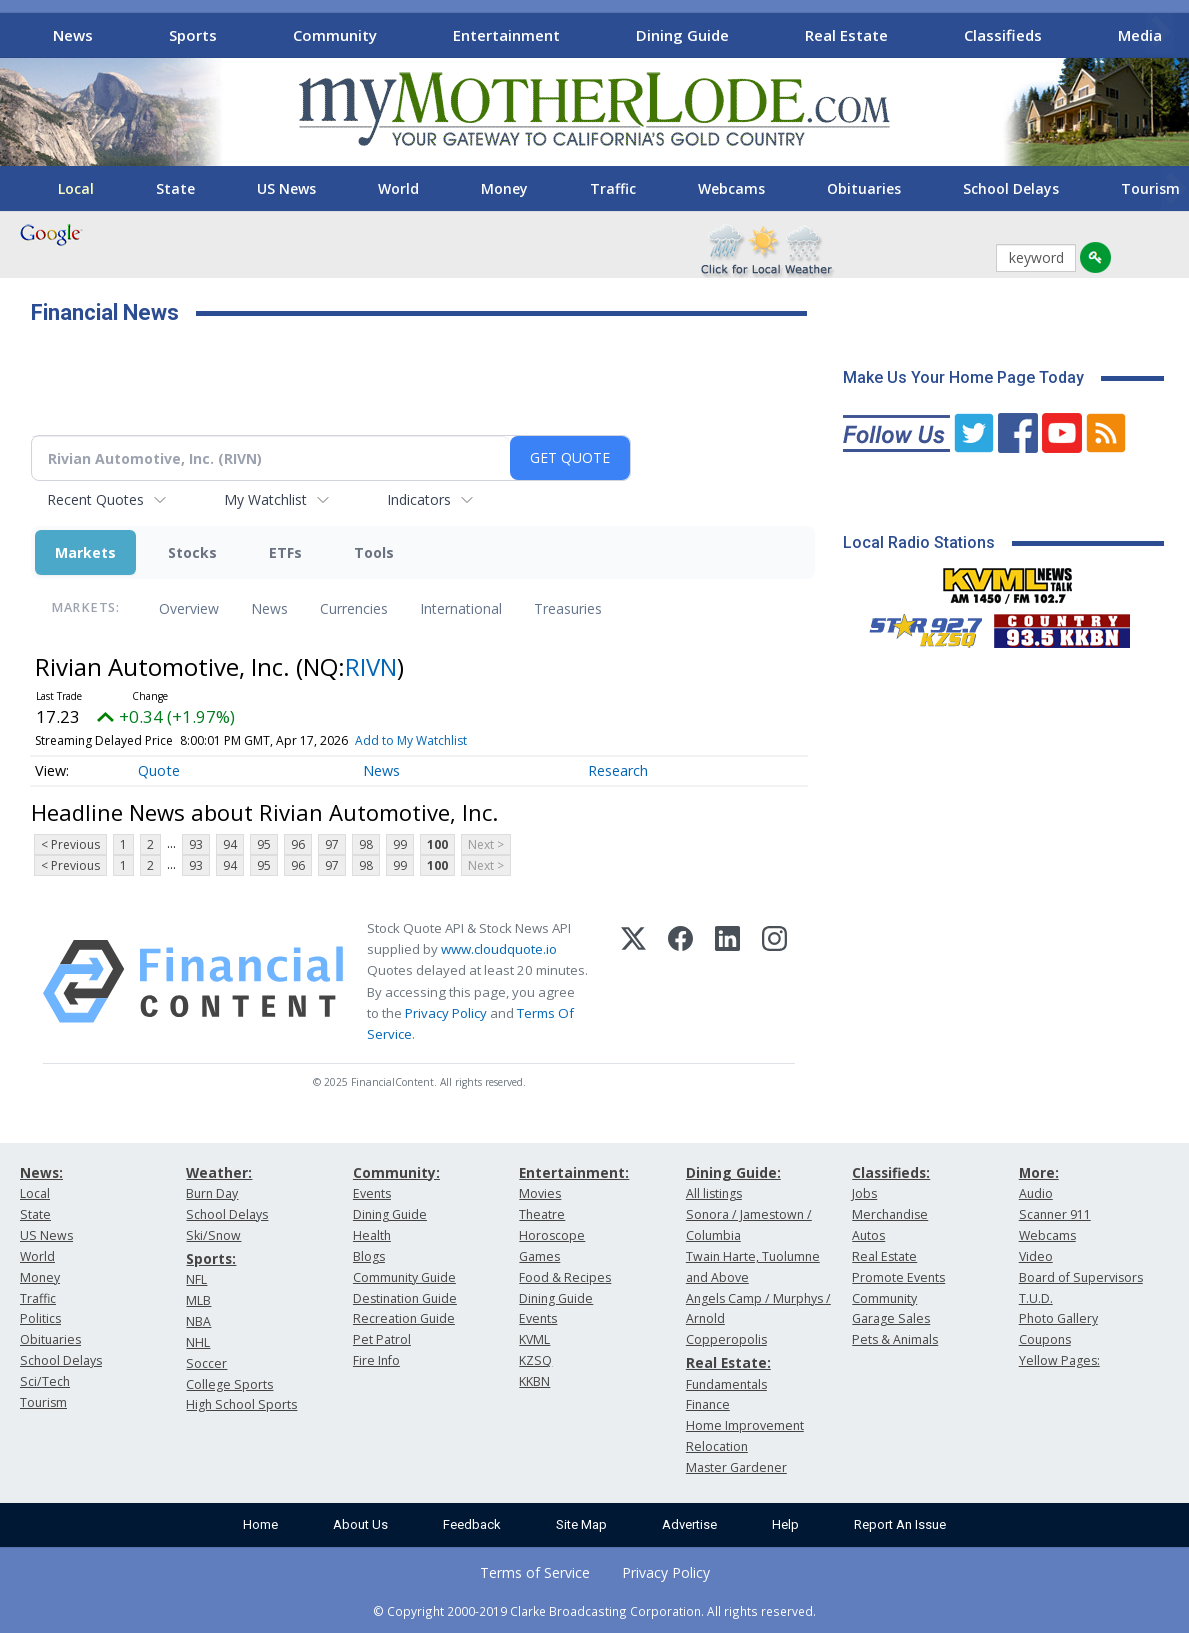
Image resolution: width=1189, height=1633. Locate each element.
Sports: (211, 1258)
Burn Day (212, 1193)
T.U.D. (1036, 1298)
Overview (189, 608)
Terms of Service (535, 1572)
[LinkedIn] (727, 981)
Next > (486, 844)
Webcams (731, 188)
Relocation (717, 1446)
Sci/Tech (45, 1381)
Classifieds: (891, 1172)
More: (1039, 1172)
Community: (396, 1172)
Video (1036, 1256)
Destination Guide (405, 1298)
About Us (360, 1524)
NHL (198, 1342)
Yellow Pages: (1059, 1360)
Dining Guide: (733, 1172)
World (398, 188)
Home (260, 1524)
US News (286, 188)
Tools (374, 552)
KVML (534, 1339)
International (461, 608)
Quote (159, 770)
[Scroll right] (1160, 32)
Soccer (206, 1363)
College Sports (229, 1384)
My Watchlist (265, 499)
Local (76, 188)
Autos (868, 1235)
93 (196, 844)
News (73, 35)
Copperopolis (726, 1339)
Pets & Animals (895, 1339)
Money (504, 188)
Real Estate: (728, 1362)
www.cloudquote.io (499, 949)
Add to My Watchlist (411, 740)
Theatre (542, 1214)
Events (372, 1193)
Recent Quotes (95, 499)
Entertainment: (574, 1172)
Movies (540, 1193)
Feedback (472, 1524)
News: (41, 1172)
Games (539, 1256)
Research (618, 770)
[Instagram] (774, 981)
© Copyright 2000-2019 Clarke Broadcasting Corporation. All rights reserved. (594, 1611)
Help (785, 1524)
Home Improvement (745, 1425)
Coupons (1045, 1339)
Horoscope (552, 1235)
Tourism (43, 1402)
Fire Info (376, 1360)
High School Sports (241, 1404)
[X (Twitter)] (633, 981)
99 (400, 844)
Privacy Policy (446, 1013)
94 (230, 844)
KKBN (534, 1381)
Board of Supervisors (1081, 1277)
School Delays (1011, 188)
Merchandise (890, 1214)
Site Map (581, 1524)
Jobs (864, 1193)
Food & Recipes (565, 1277)
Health (372, 1235)
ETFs (285, 552)
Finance (708, 1404)
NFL (196, 1279)
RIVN (371, 666)
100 (437, 844)
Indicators (419, 499)
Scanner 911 (1055, 1214)
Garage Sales (891, 1318)
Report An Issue (900, 1524)
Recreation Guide (404, 1318)
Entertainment (506, 35)
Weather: (219, 1172)
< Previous (70, 844)
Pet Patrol (382, 1339)
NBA (198, 1321)
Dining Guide (682, 35)
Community (335, 35)
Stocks (192, 552)
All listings (714, 1193)
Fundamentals (726, 1384)
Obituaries (864, 188)
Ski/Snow (213, 1235)
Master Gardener (736, 1467)
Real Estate (846, 35)
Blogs (369, 1256)
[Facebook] (680, 981)
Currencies (354, 608)
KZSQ (535, 1360)
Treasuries (568, 608)
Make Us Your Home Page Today (963, 377)
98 (366, 844)
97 (332, 844)
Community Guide (404, 1277)
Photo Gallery (1058, 1318)
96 (298, 844)
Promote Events (898, 1277)
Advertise (689, 1524)
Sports (193, 35)
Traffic (613, 188)
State (175, 188)
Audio (1036, 1193)
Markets (85, 552)
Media (1140, 35)
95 (264, 844)
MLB (198, 1300)
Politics (40, 1318)
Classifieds (1003, 35)
